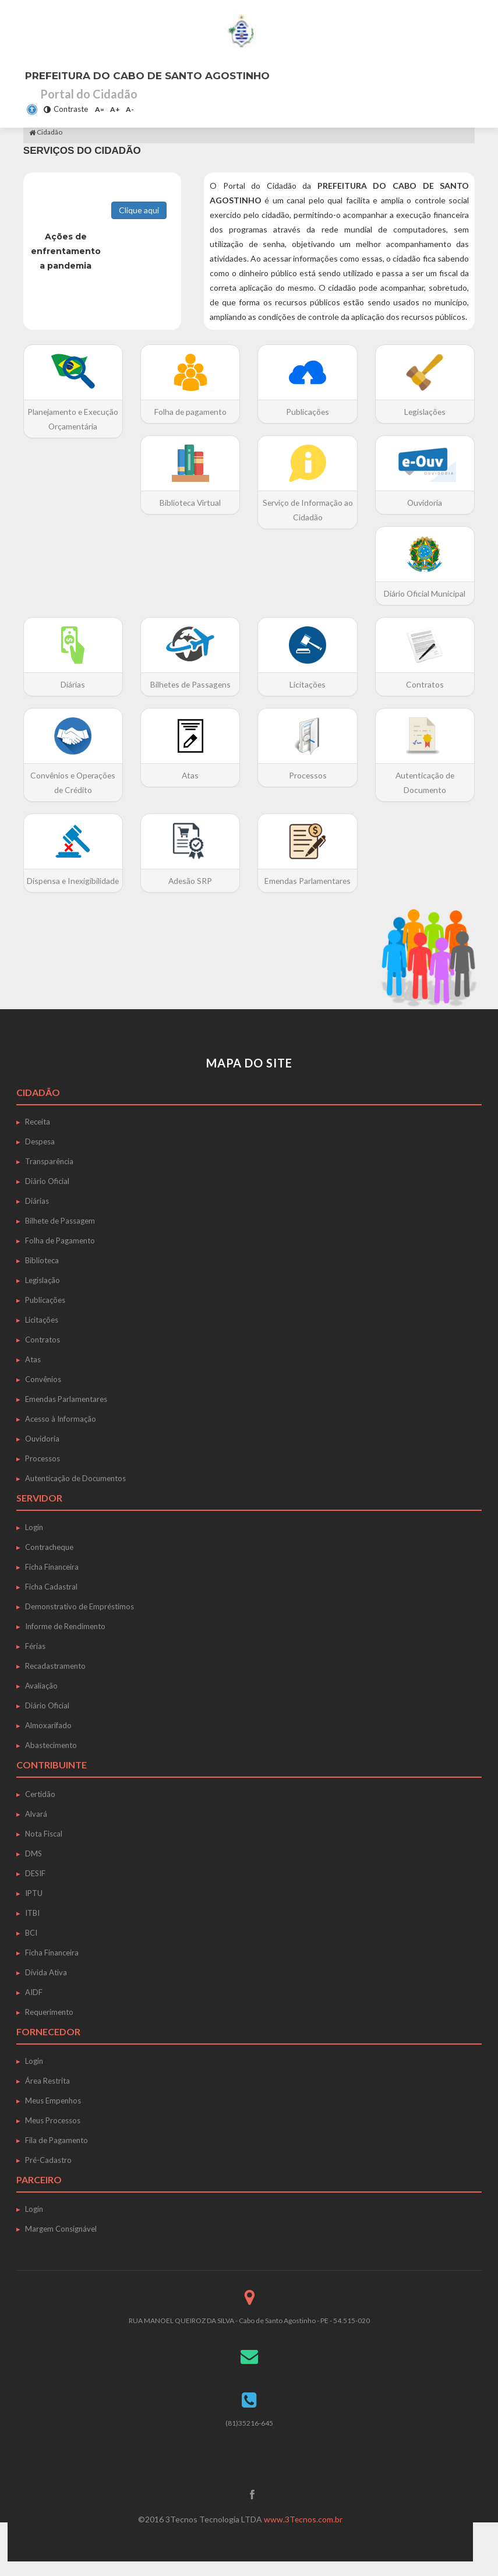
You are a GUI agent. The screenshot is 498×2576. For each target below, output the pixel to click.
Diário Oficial (47, 1195)
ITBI (32, 1927)
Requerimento (49, 2026)
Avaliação (41, 1700)
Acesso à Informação (60, 1433)
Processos (42, 1473)
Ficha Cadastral (51, 1601)
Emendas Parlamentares (66, 1413)
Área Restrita (47, 2095)
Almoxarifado (48, 1740)
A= (99, 109)
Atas (33, 1374)
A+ (115, 109)
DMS (33, 1868)
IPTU (34, 1907)
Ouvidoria (42, 1453)
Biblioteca (42, 1275)
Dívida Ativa (46, 1987)
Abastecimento (51, 1759)
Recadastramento (55, 1680)
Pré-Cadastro (48, 2174)
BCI (31, 1947)
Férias (35, 1660)
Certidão (40, 1808)
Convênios (43, 1393)
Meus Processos (52, 2135)
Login (34, 1541)
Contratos (42, 1354)
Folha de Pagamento (60, 1255)
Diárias (37, 1215)
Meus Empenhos (53, 2115)
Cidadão (45, 132)
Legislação (42, 1294)
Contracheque (49, 1561)
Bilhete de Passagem (60, 1235)
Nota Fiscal (43, 1848)
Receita (37, 1136)
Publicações (45, 1314)
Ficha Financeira (52, 1581)
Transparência (49, 1175)
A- (130, 109)
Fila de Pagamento (56, 2154)
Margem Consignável (61, 2243)
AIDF (34, 2006)
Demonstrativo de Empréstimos (79, 1621)
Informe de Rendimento (65, 1640)
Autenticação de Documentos (75, 1492)
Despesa (40, 1156)
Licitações (41, 1334)
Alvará (36, 1828)
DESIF (35, 1888)
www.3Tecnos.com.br (303, 2534)
